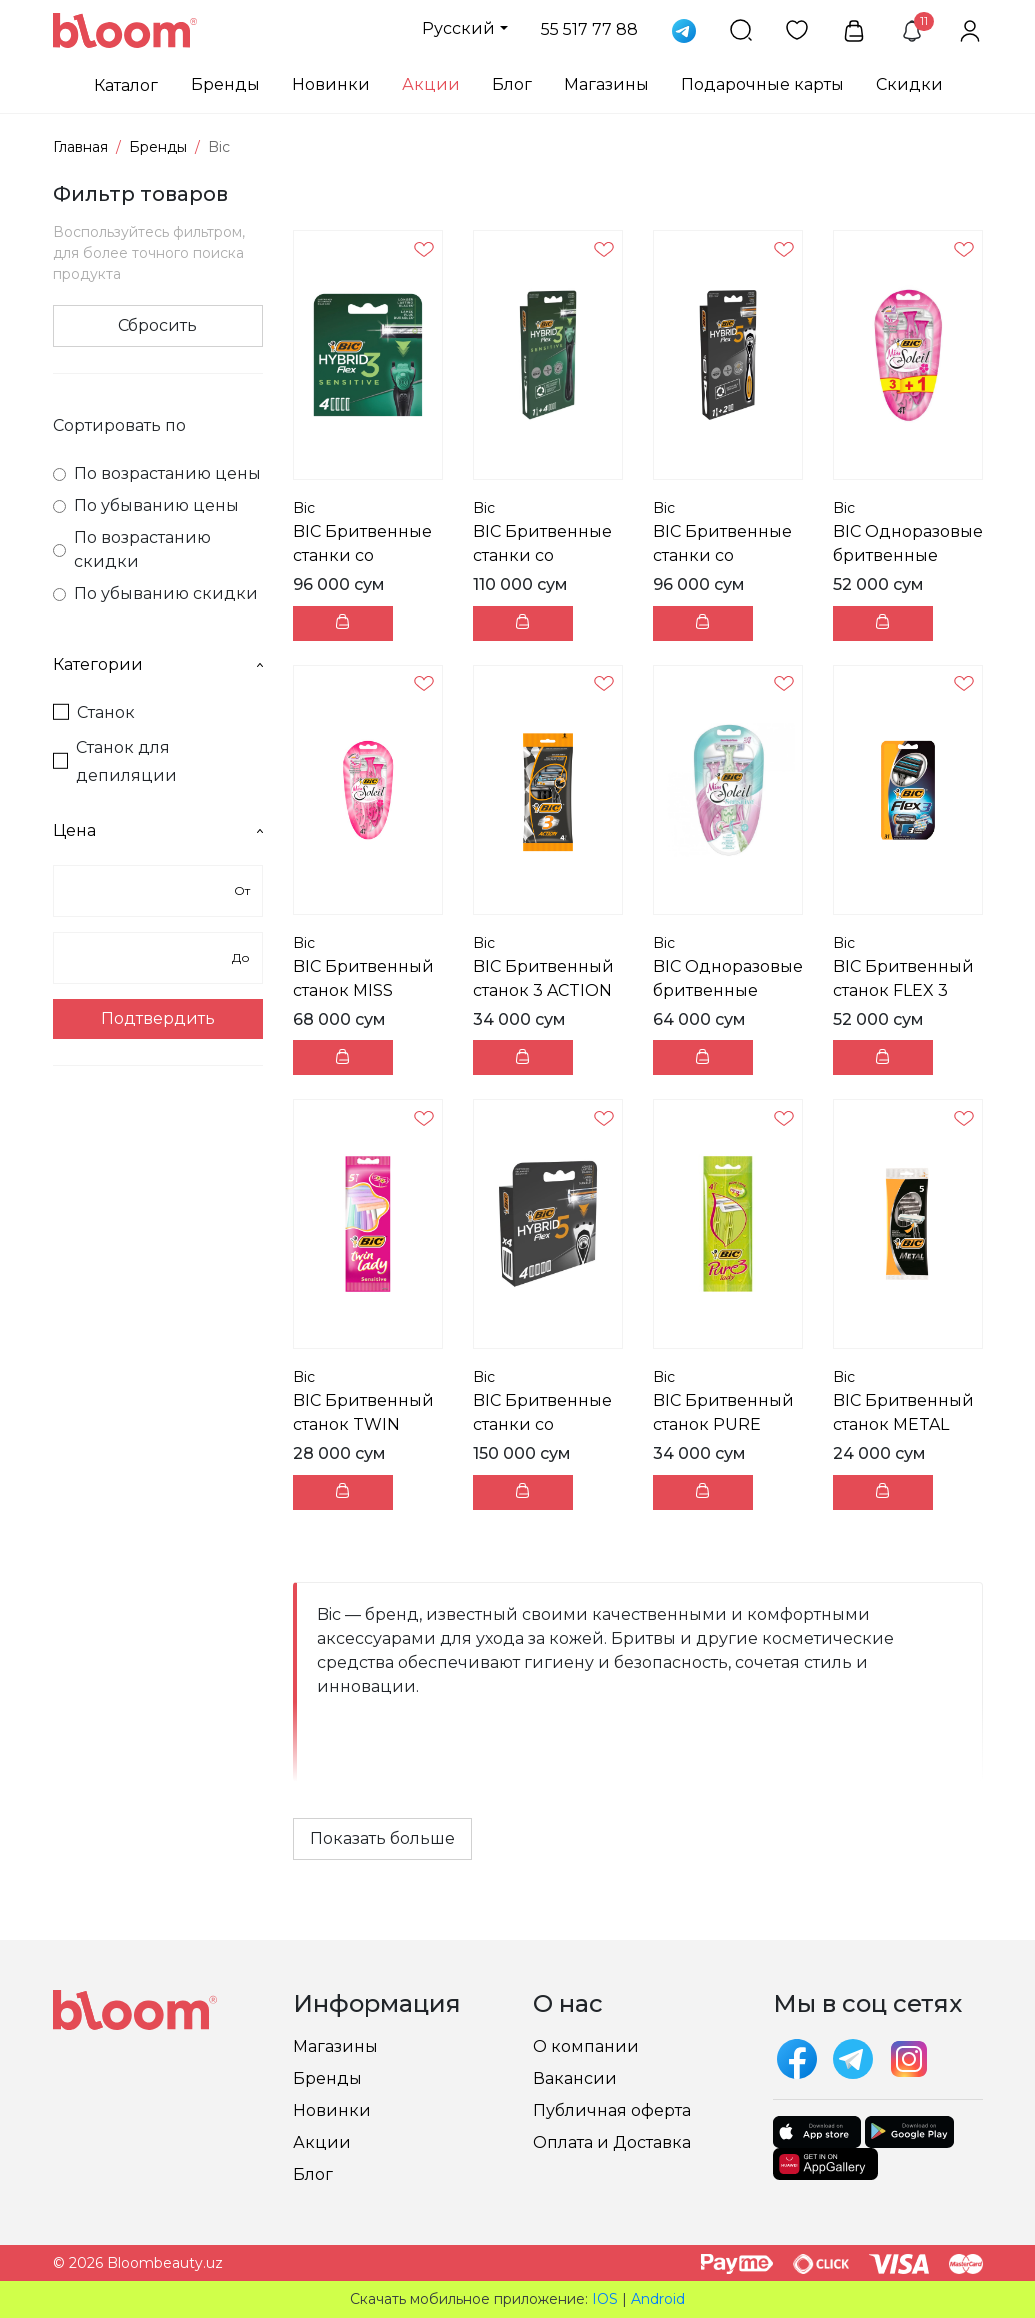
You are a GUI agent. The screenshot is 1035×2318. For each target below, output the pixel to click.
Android (658, 2299)
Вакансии (575, 2078)
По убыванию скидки (155, 593)
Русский (458, 28)
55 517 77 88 (589, 29)
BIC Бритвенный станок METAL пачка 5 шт (903, 1424)
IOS (605, 2299)
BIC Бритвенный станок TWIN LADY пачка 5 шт (363, 1424)
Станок (94, 712)
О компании (586, 2046)
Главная (80, 147)
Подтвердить (158, 1018)
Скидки (909, 84)
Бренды (225, 84)
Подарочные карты (762, 84)
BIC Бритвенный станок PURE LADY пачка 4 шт (723, 1424)
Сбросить (157, 325)
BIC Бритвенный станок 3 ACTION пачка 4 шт (543, 990)
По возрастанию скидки (132, 549)
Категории (158, 664)
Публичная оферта (612, 2110)
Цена (158, 830)
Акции (431, 84)
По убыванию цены (146, 505)
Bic (304, 508)
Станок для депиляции (115, 761)
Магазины (606, 84)
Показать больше (382, 1838)
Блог (512, 84)
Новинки (331, 84)
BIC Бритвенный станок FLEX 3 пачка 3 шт (903, 990)
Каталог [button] (126, 85)
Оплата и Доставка (612, 2142)
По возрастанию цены (157, 473)
